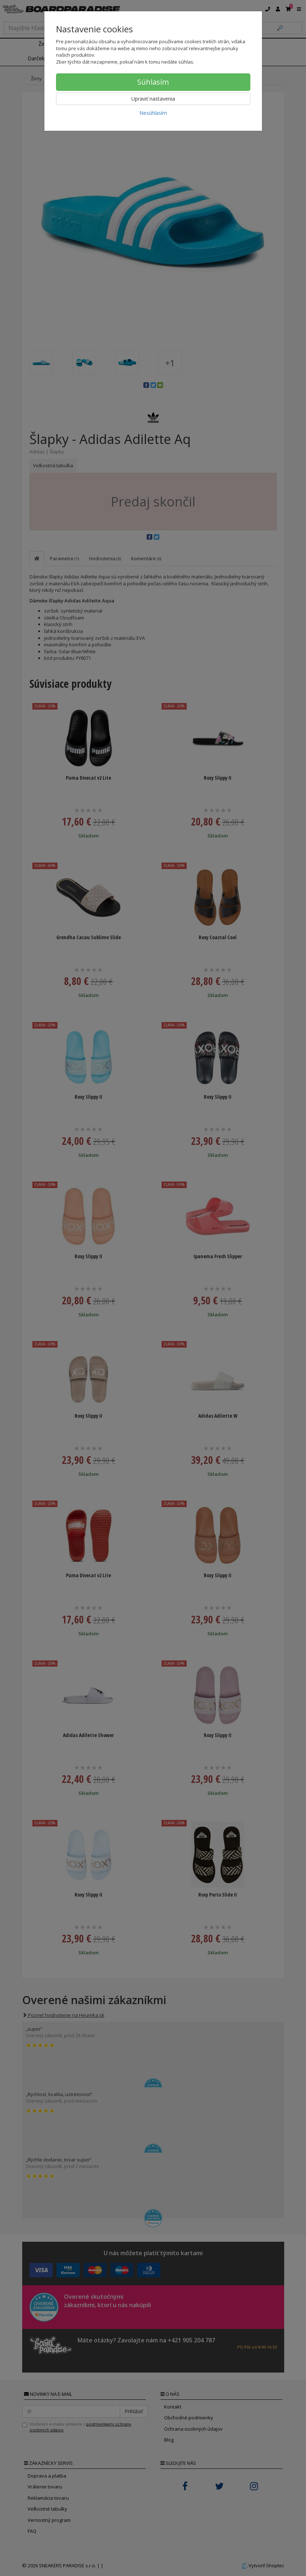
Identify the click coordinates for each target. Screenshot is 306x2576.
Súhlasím (153, 82)
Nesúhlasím (153, 112)
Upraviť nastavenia (153, 98)
